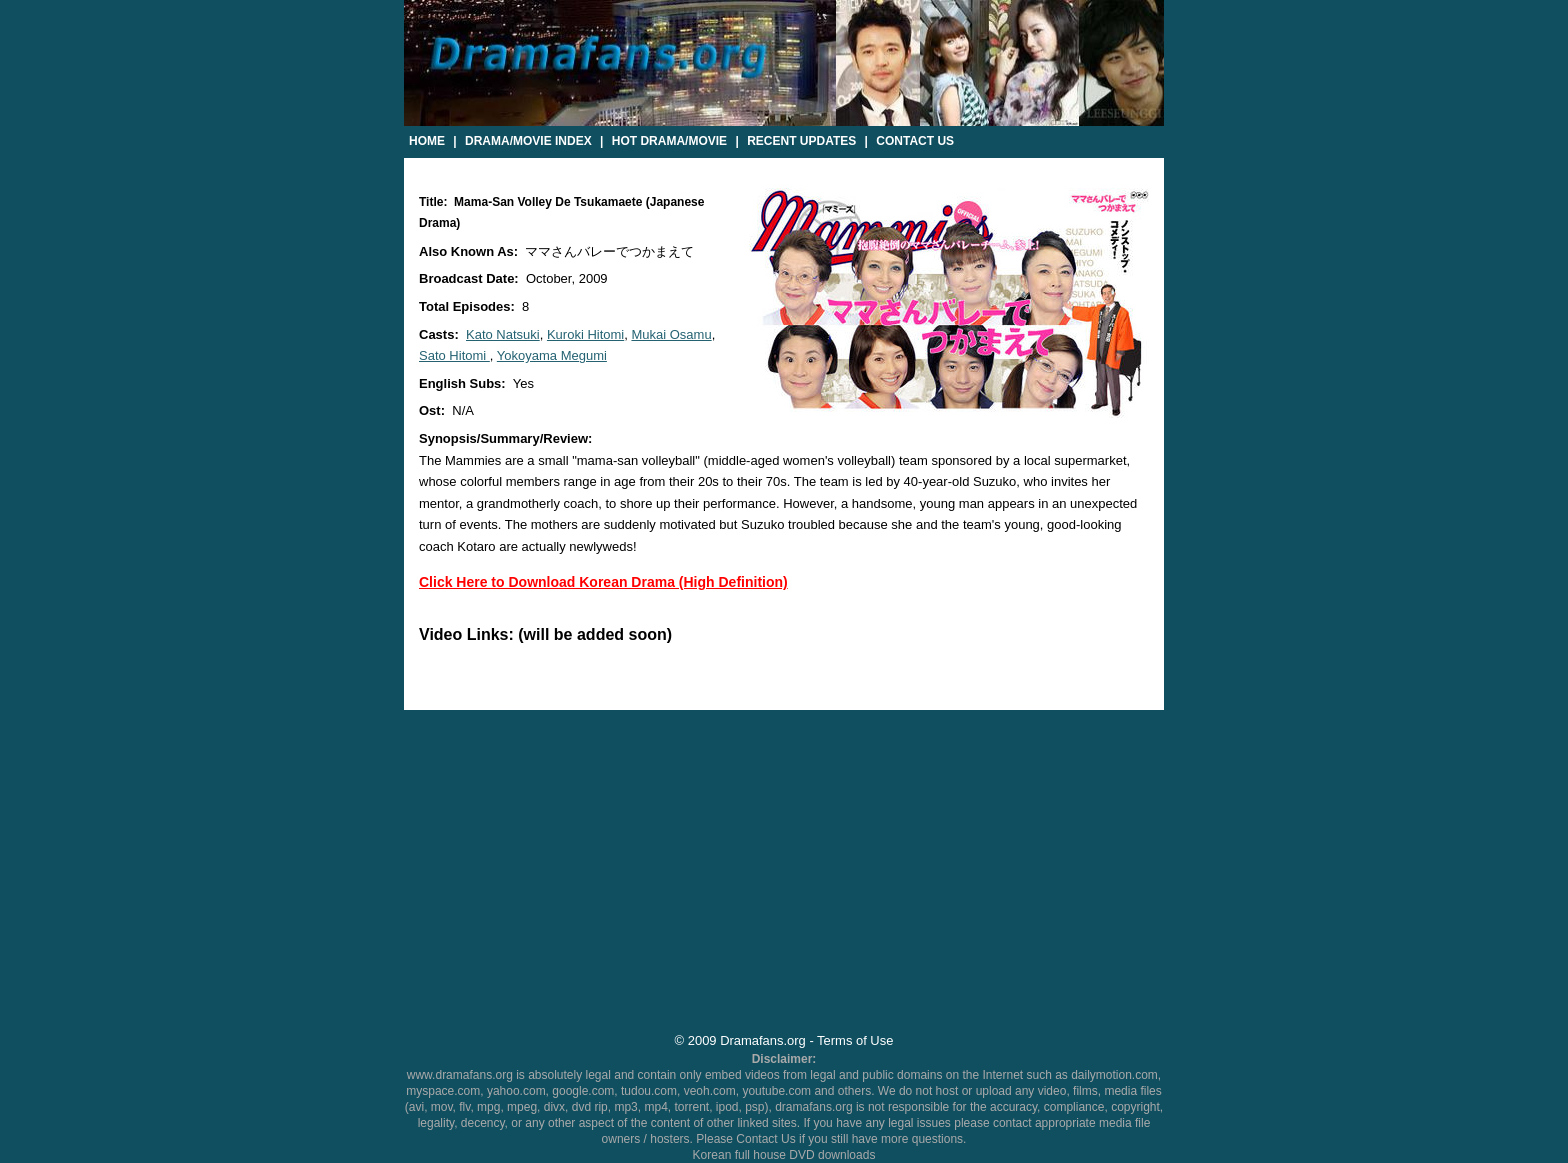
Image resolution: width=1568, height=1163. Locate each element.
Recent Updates (801, 141)
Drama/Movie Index (528, 141)
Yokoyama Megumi (552, 355)
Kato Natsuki (503, 334)
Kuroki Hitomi (585, 334)
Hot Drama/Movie (669, 141)
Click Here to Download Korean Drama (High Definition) (603, 582)
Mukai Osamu (671, 334)
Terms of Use (855, 1040)
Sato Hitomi (454, 355)
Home (427, 141)
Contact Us (915, 141)
